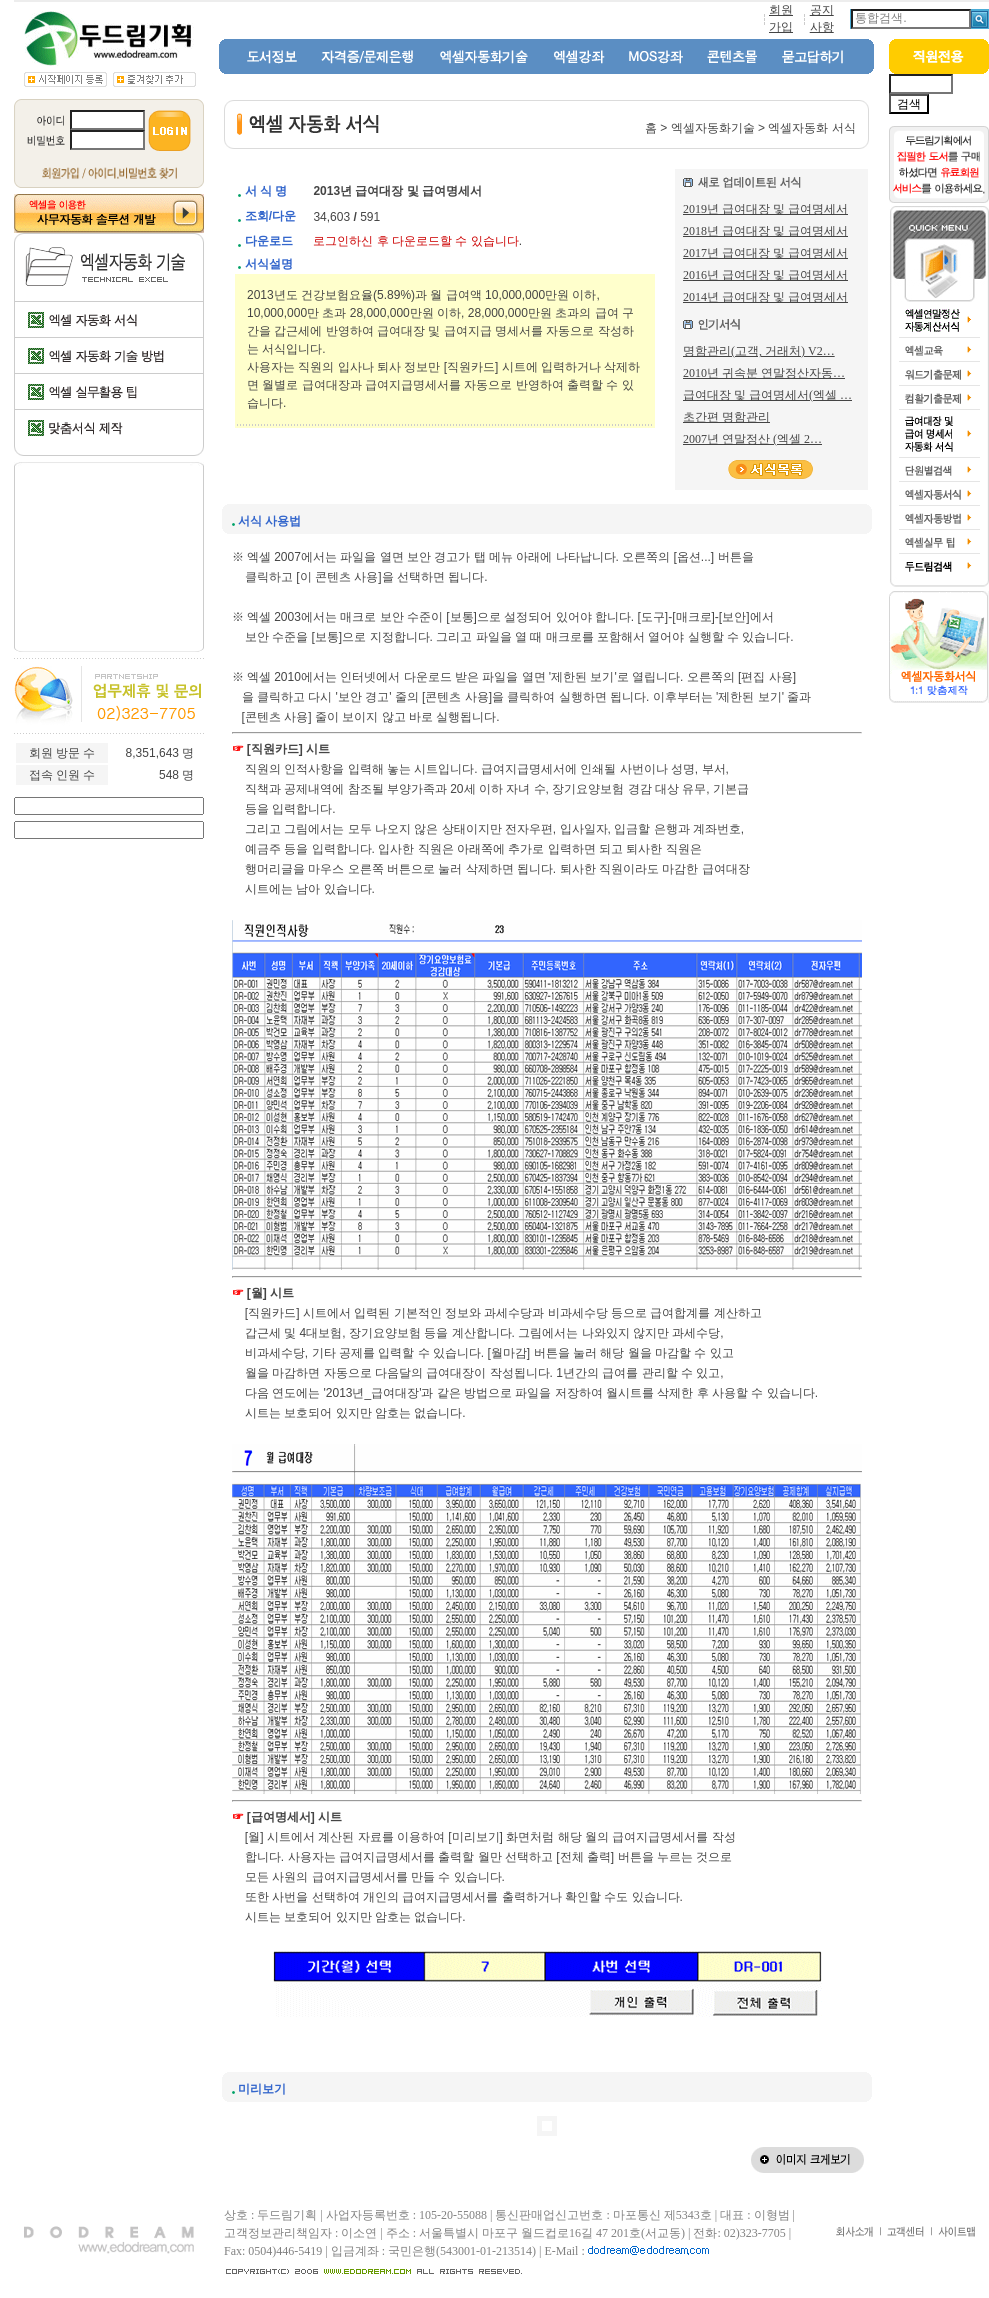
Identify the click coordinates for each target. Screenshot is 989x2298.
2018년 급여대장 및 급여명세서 (765, 231)
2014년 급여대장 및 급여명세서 (765, 297)
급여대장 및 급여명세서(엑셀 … (767, 395)
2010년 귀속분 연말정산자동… (764, 373)
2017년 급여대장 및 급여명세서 (765, 253)
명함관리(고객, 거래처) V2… (759, 351)
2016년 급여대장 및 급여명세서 (765, 275)
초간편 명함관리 (726, 417)
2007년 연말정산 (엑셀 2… (752, 439)
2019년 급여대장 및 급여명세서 (765, 209)
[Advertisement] (109, 557)
